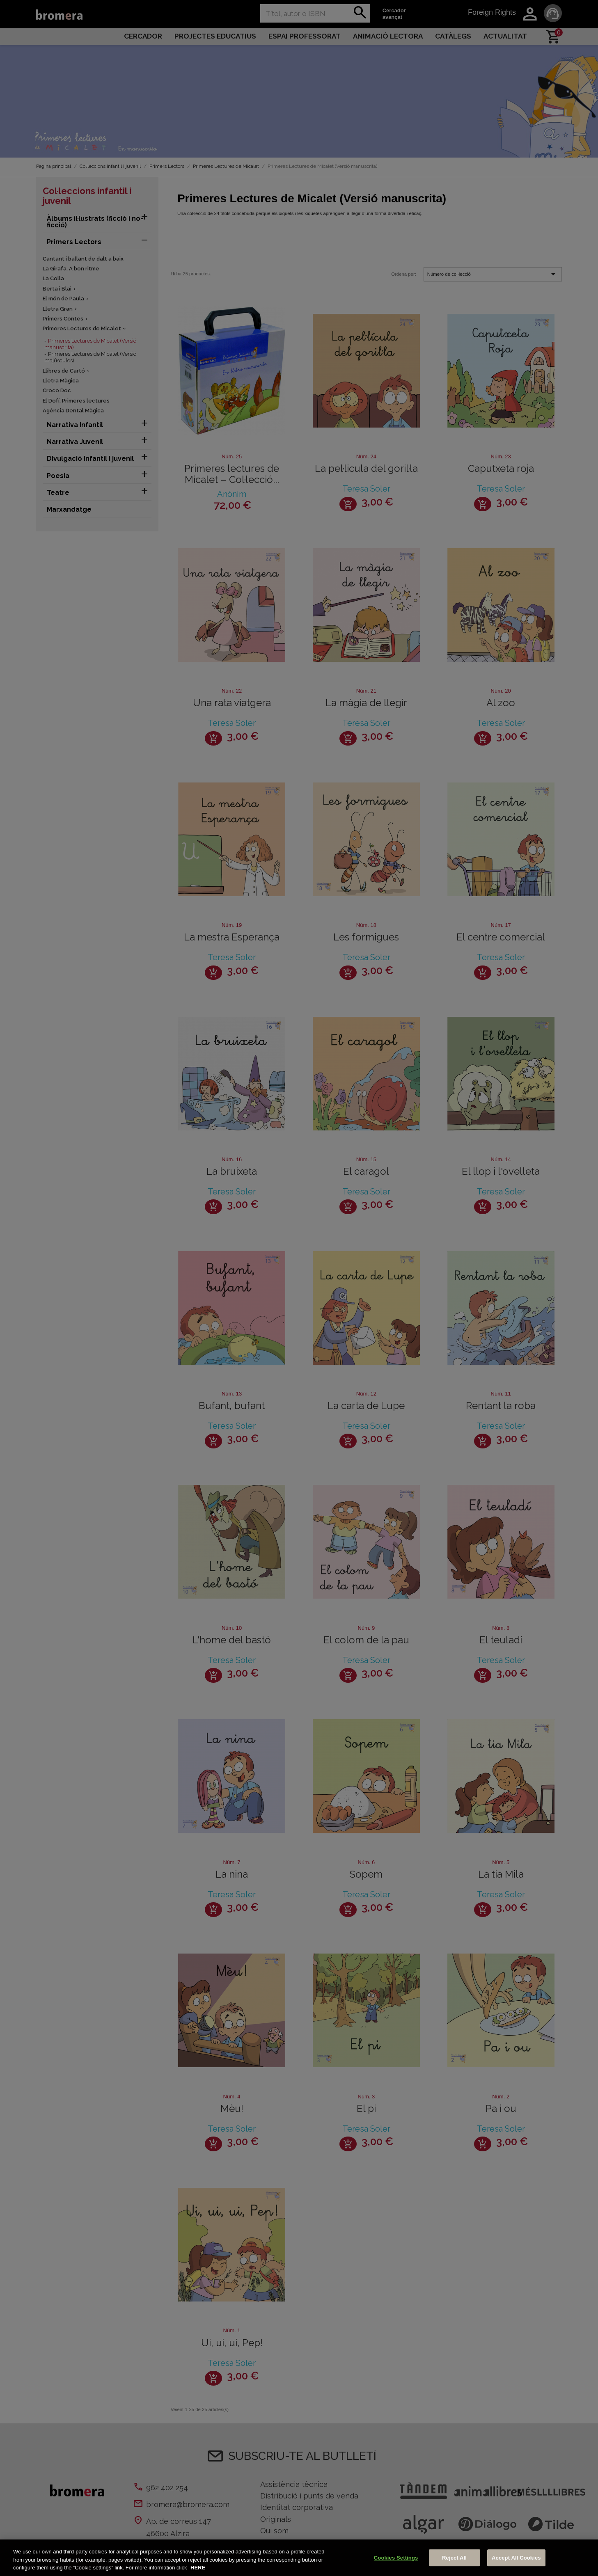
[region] (299, 2557)
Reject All (454, 2558)
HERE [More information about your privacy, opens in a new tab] (197, 2568)
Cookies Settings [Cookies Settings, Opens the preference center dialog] (396, 2558)
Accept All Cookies (516, 2558)
